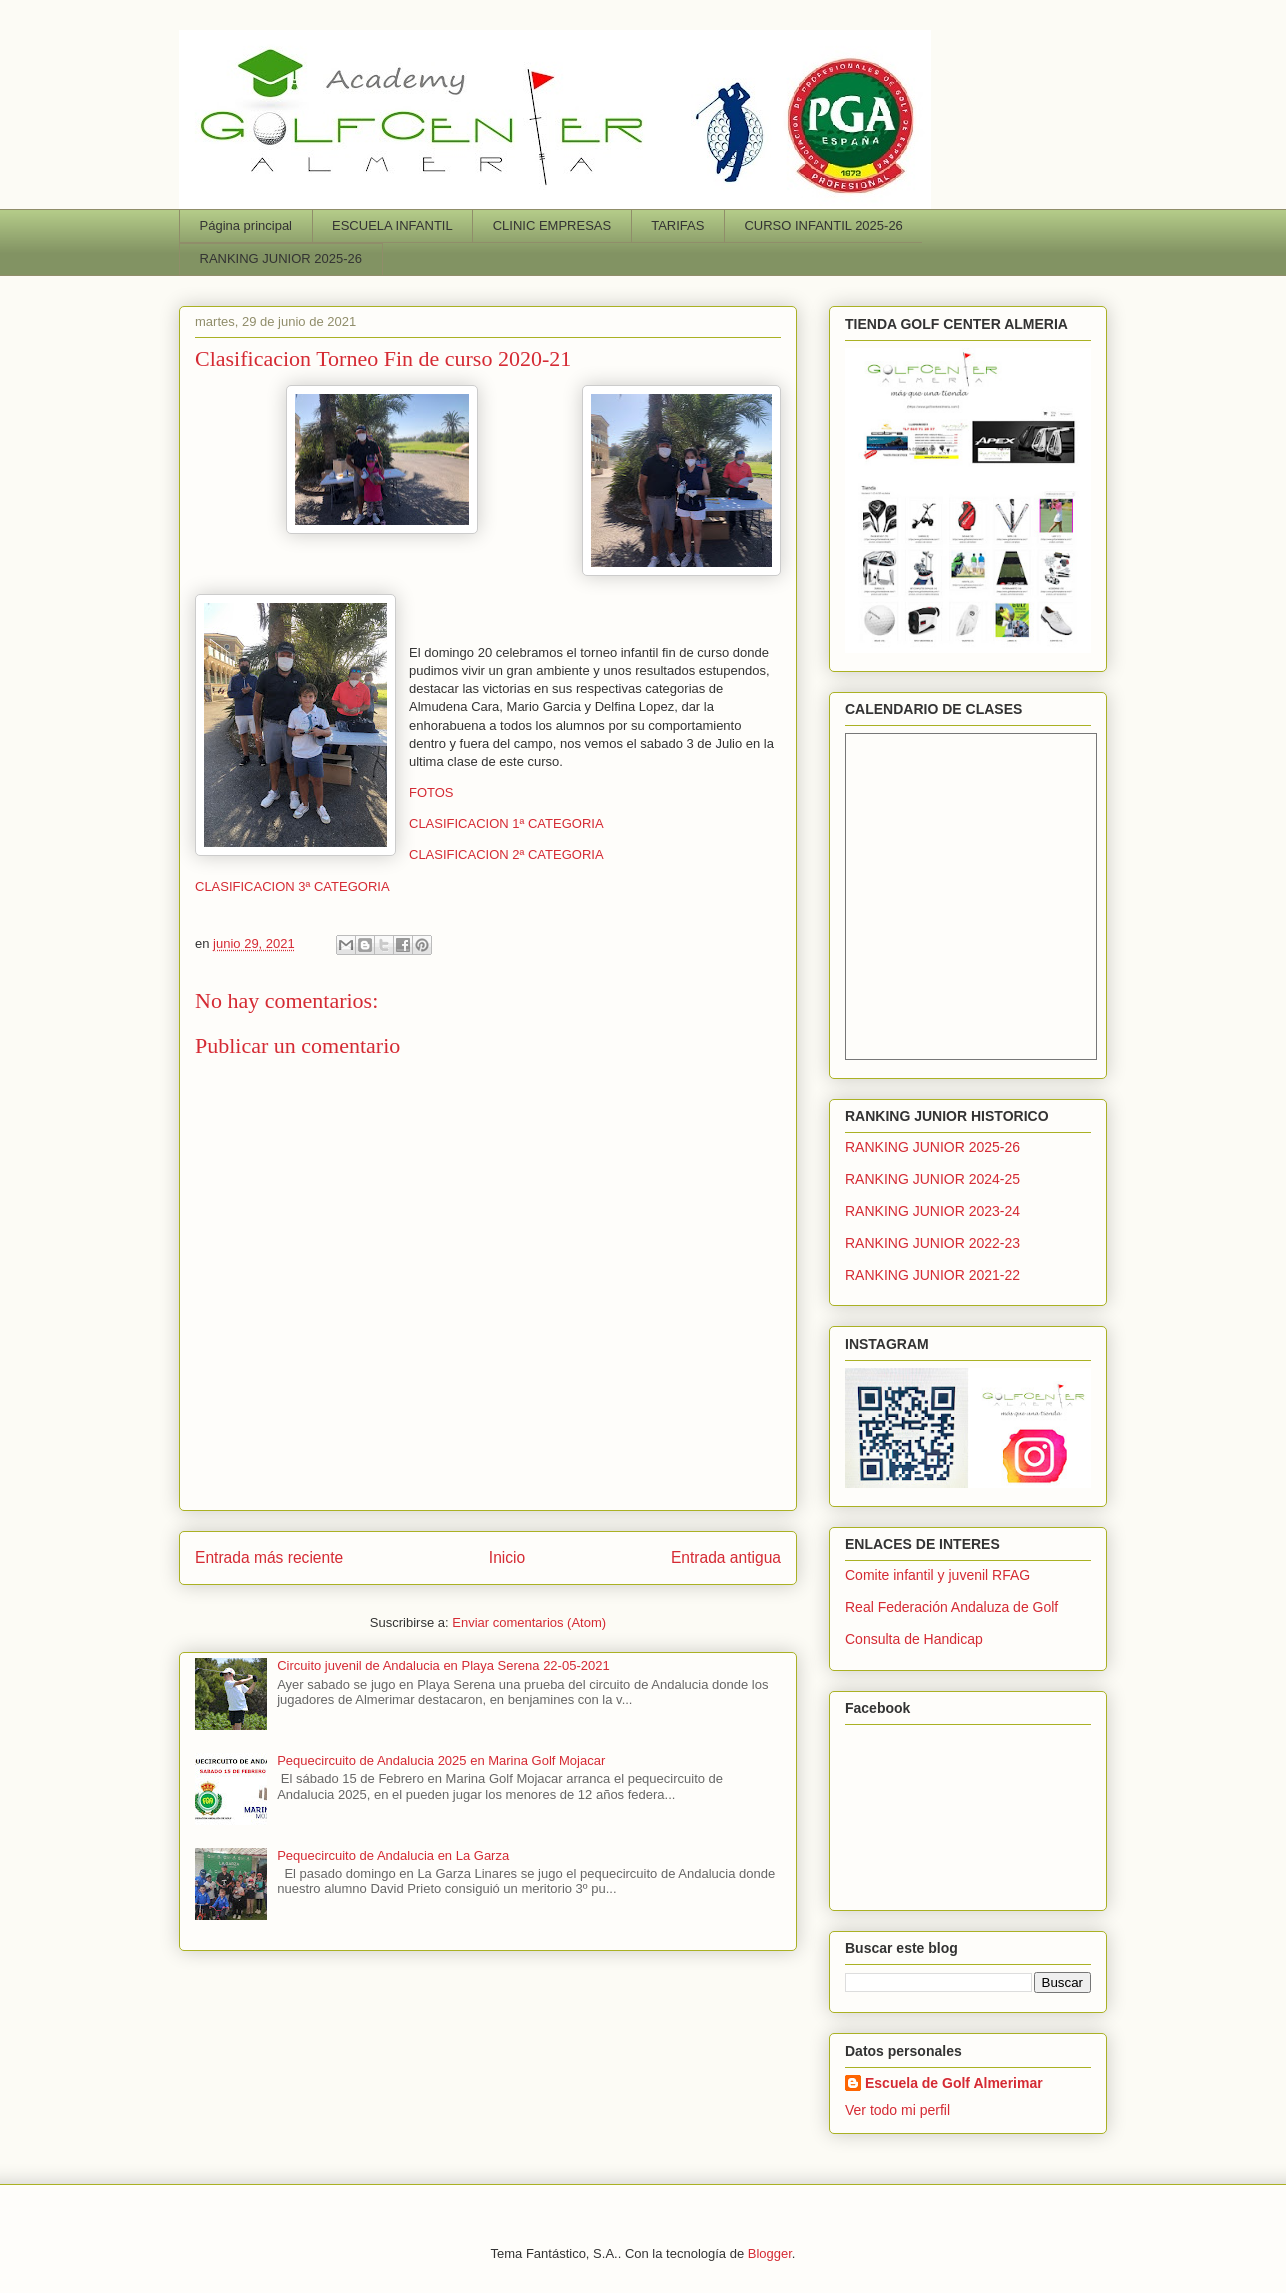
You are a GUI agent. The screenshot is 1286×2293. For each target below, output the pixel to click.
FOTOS (431, 792)
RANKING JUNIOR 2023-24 (932, 1211)
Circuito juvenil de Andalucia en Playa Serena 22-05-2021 (443, 1665)
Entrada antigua (726, 1557)
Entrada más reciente (269, 1557)
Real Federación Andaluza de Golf (951, 1607)
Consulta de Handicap (914, 1639)
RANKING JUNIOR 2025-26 (281, 258)
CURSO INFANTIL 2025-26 (823, 225)
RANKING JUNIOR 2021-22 (932, 1275)
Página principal (246, 225)
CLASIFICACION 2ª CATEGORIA (506, 854)
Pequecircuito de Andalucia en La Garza (393, 1855)
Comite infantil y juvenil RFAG (937, 1575)
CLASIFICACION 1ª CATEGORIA (506, 823)
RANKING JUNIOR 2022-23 (932, 1243)
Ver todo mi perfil (897, 2110)
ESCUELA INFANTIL (392, 225)
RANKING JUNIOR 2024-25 (932, 1179)
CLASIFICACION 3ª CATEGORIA (292, 886)
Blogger (770, 2253)
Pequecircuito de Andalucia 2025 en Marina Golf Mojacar (441, 1760)
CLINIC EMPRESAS (552, 225)
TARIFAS (677, 225)
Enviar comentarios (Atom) (529, 1622)
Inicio (507, 1557)
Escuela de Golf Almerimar (954, 2083)
